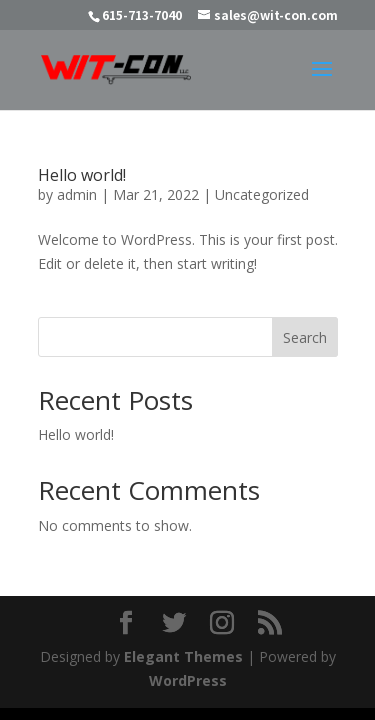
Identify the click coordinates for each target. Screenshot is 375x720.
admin (77, 194)
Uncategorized (262, 194)
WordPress (188, 680)
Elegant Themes (183, 656)
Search (305, 337)
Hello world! (82, 175)
